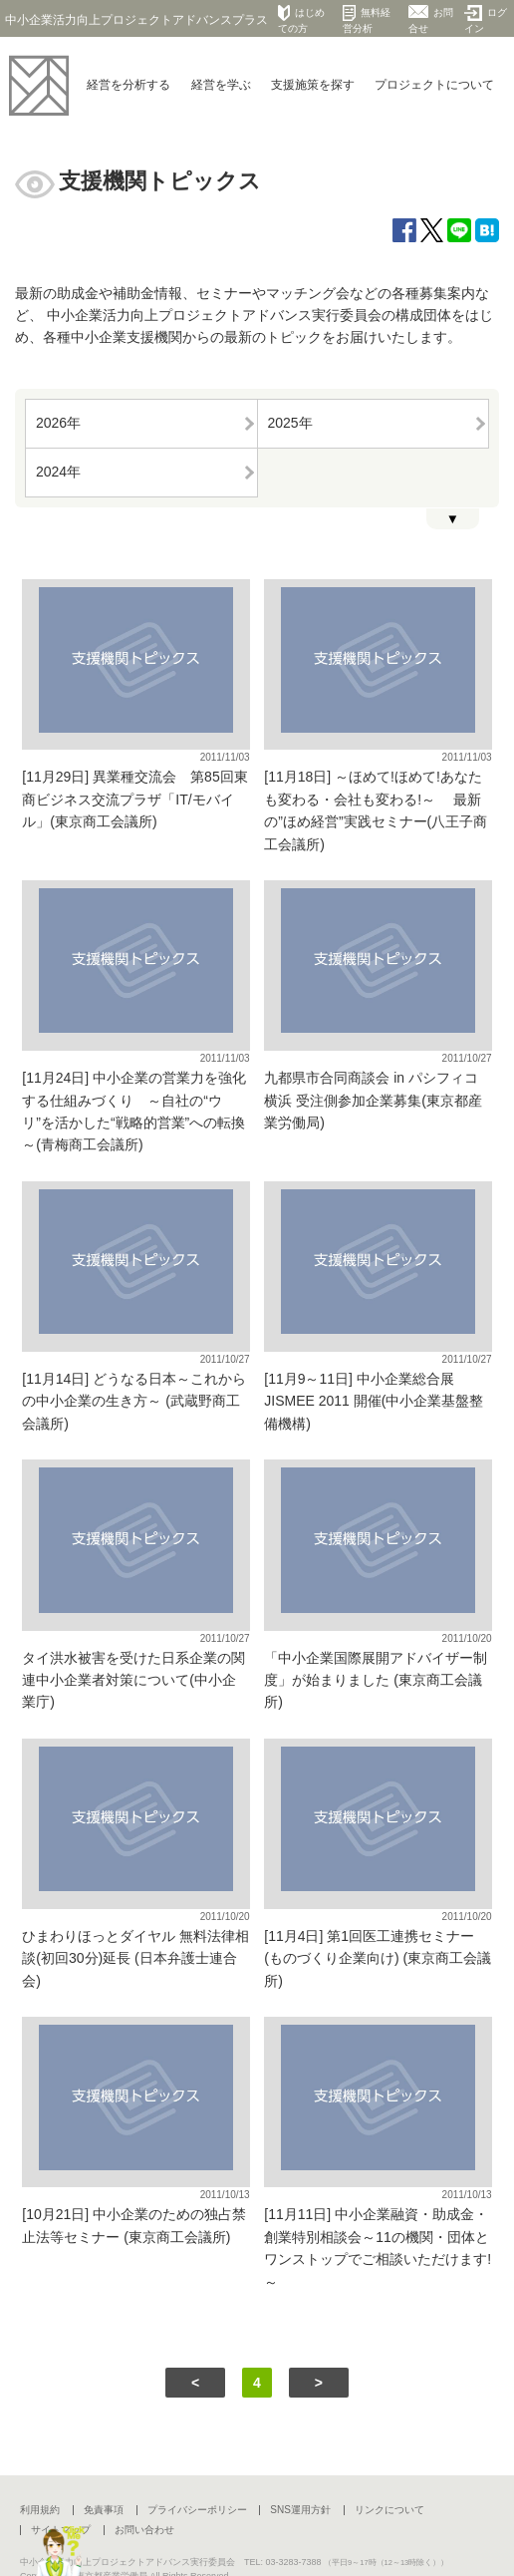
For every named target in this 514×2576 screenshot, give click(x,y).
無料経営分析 (366, 19)
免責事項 (104, 2509)
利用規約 (40, 2509)
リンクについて (389, 2509)
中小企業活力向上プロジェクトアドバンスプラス (136, 20)
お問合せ (430, 19)
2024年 (58, 472)
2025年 (290, 423)
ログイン (485, 19)
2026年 (58, 423)
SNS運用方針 (300, 2509)
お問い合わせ (144, 2529)
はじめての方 (301, 19)
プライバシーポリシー (197, 2509)
